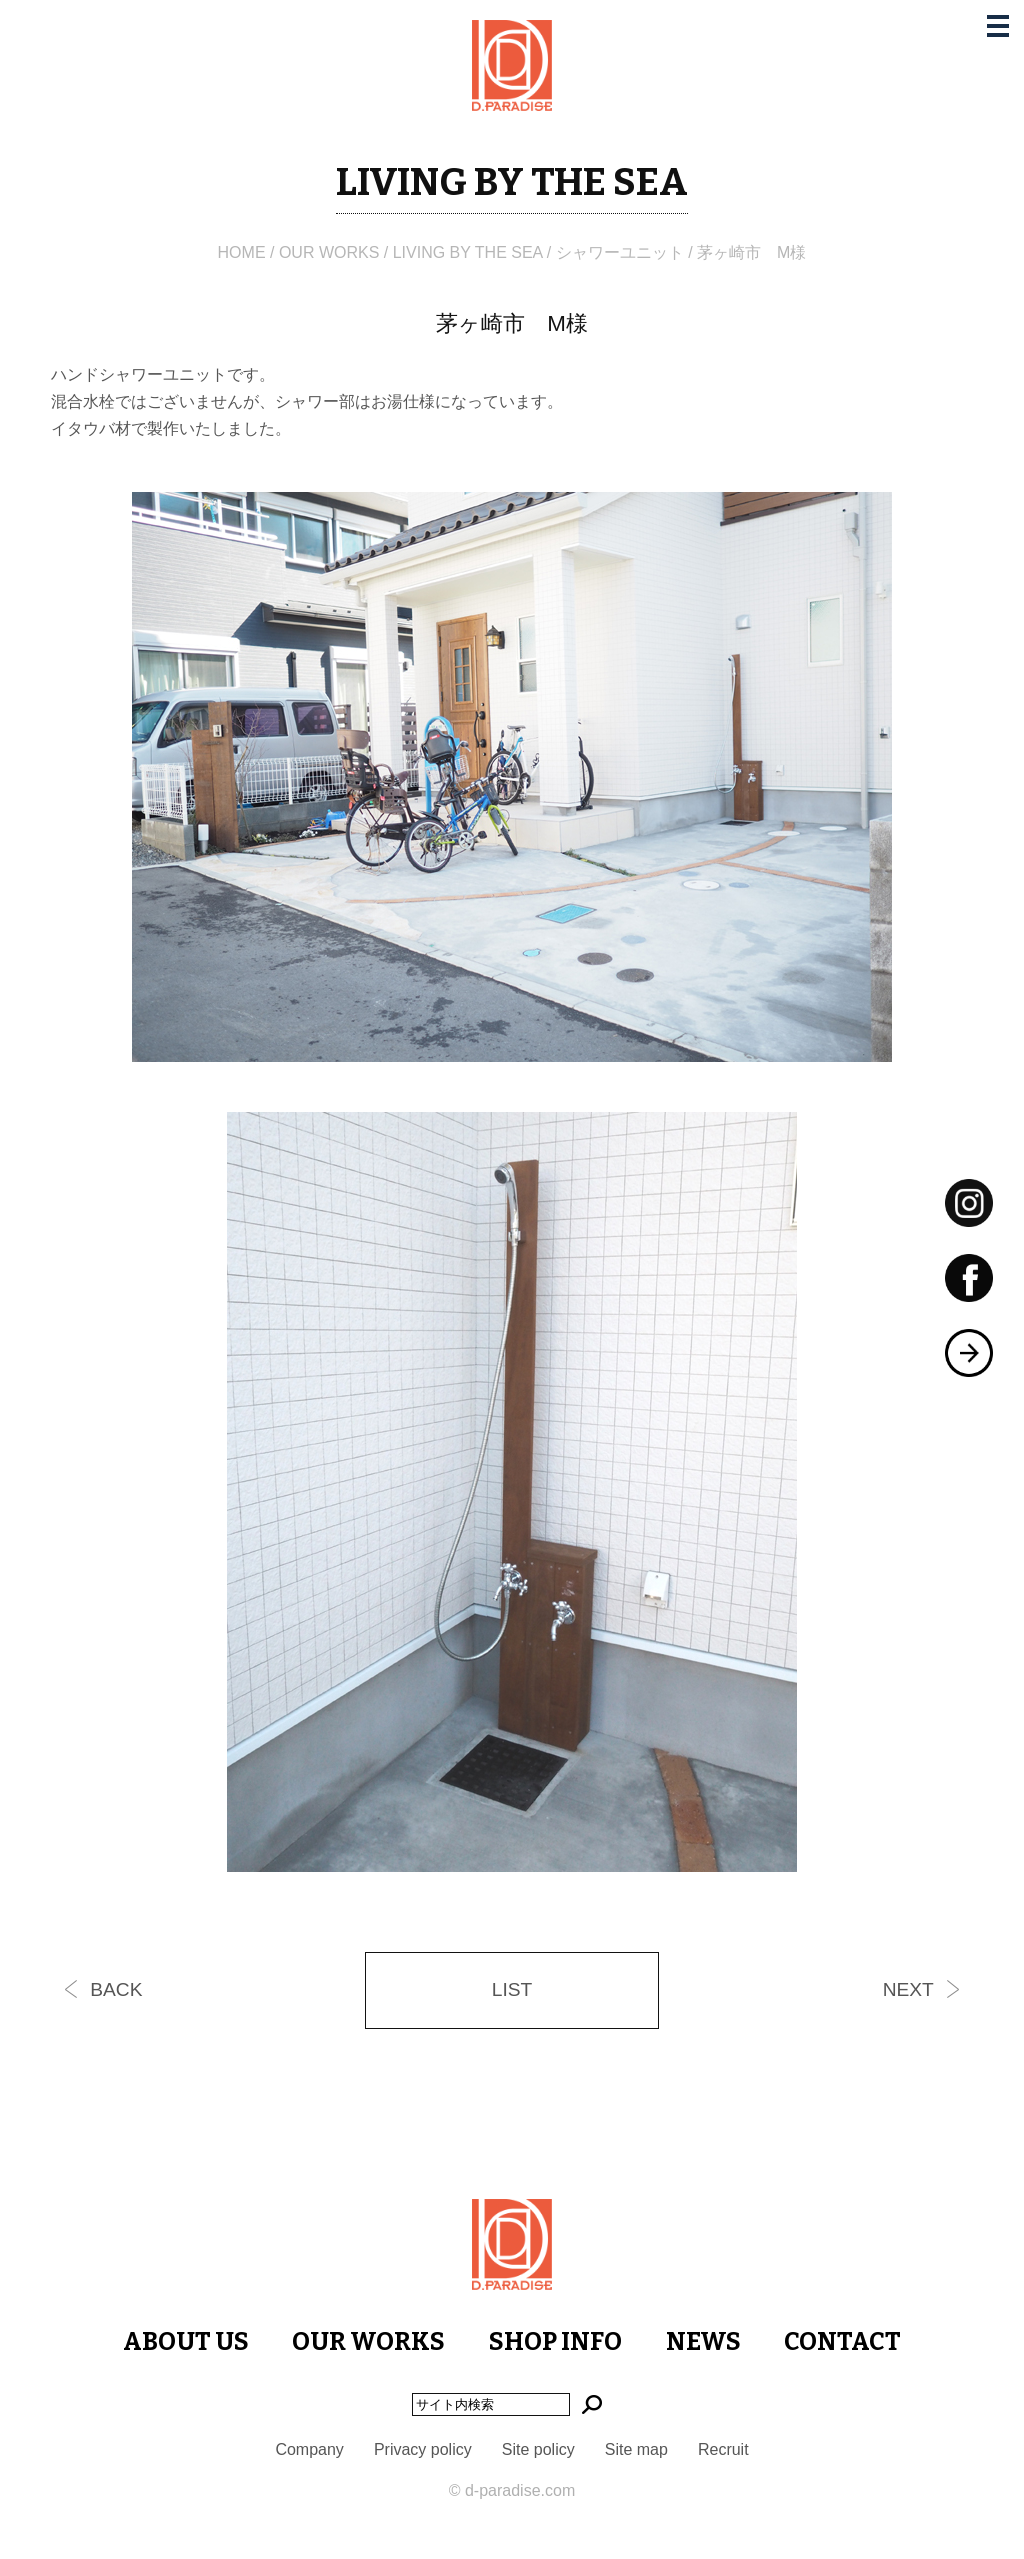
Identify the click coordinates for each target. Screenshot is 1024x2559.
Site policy (538, 2449)
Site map (636, 2449)
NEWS (703, 2342)
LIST (512, 1989)
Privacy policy (423, 2449)
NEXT (908, 1989)
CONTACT (842, 2342)
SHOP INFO (555, 2342)
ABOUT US (186, 2342)
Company (309, 2449)
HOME (242, 252)
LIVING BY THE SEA (468, 252)
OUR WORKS (329, 252)
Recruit (723, 2449)
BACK (116, 1989)
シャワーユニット (620, 252)
